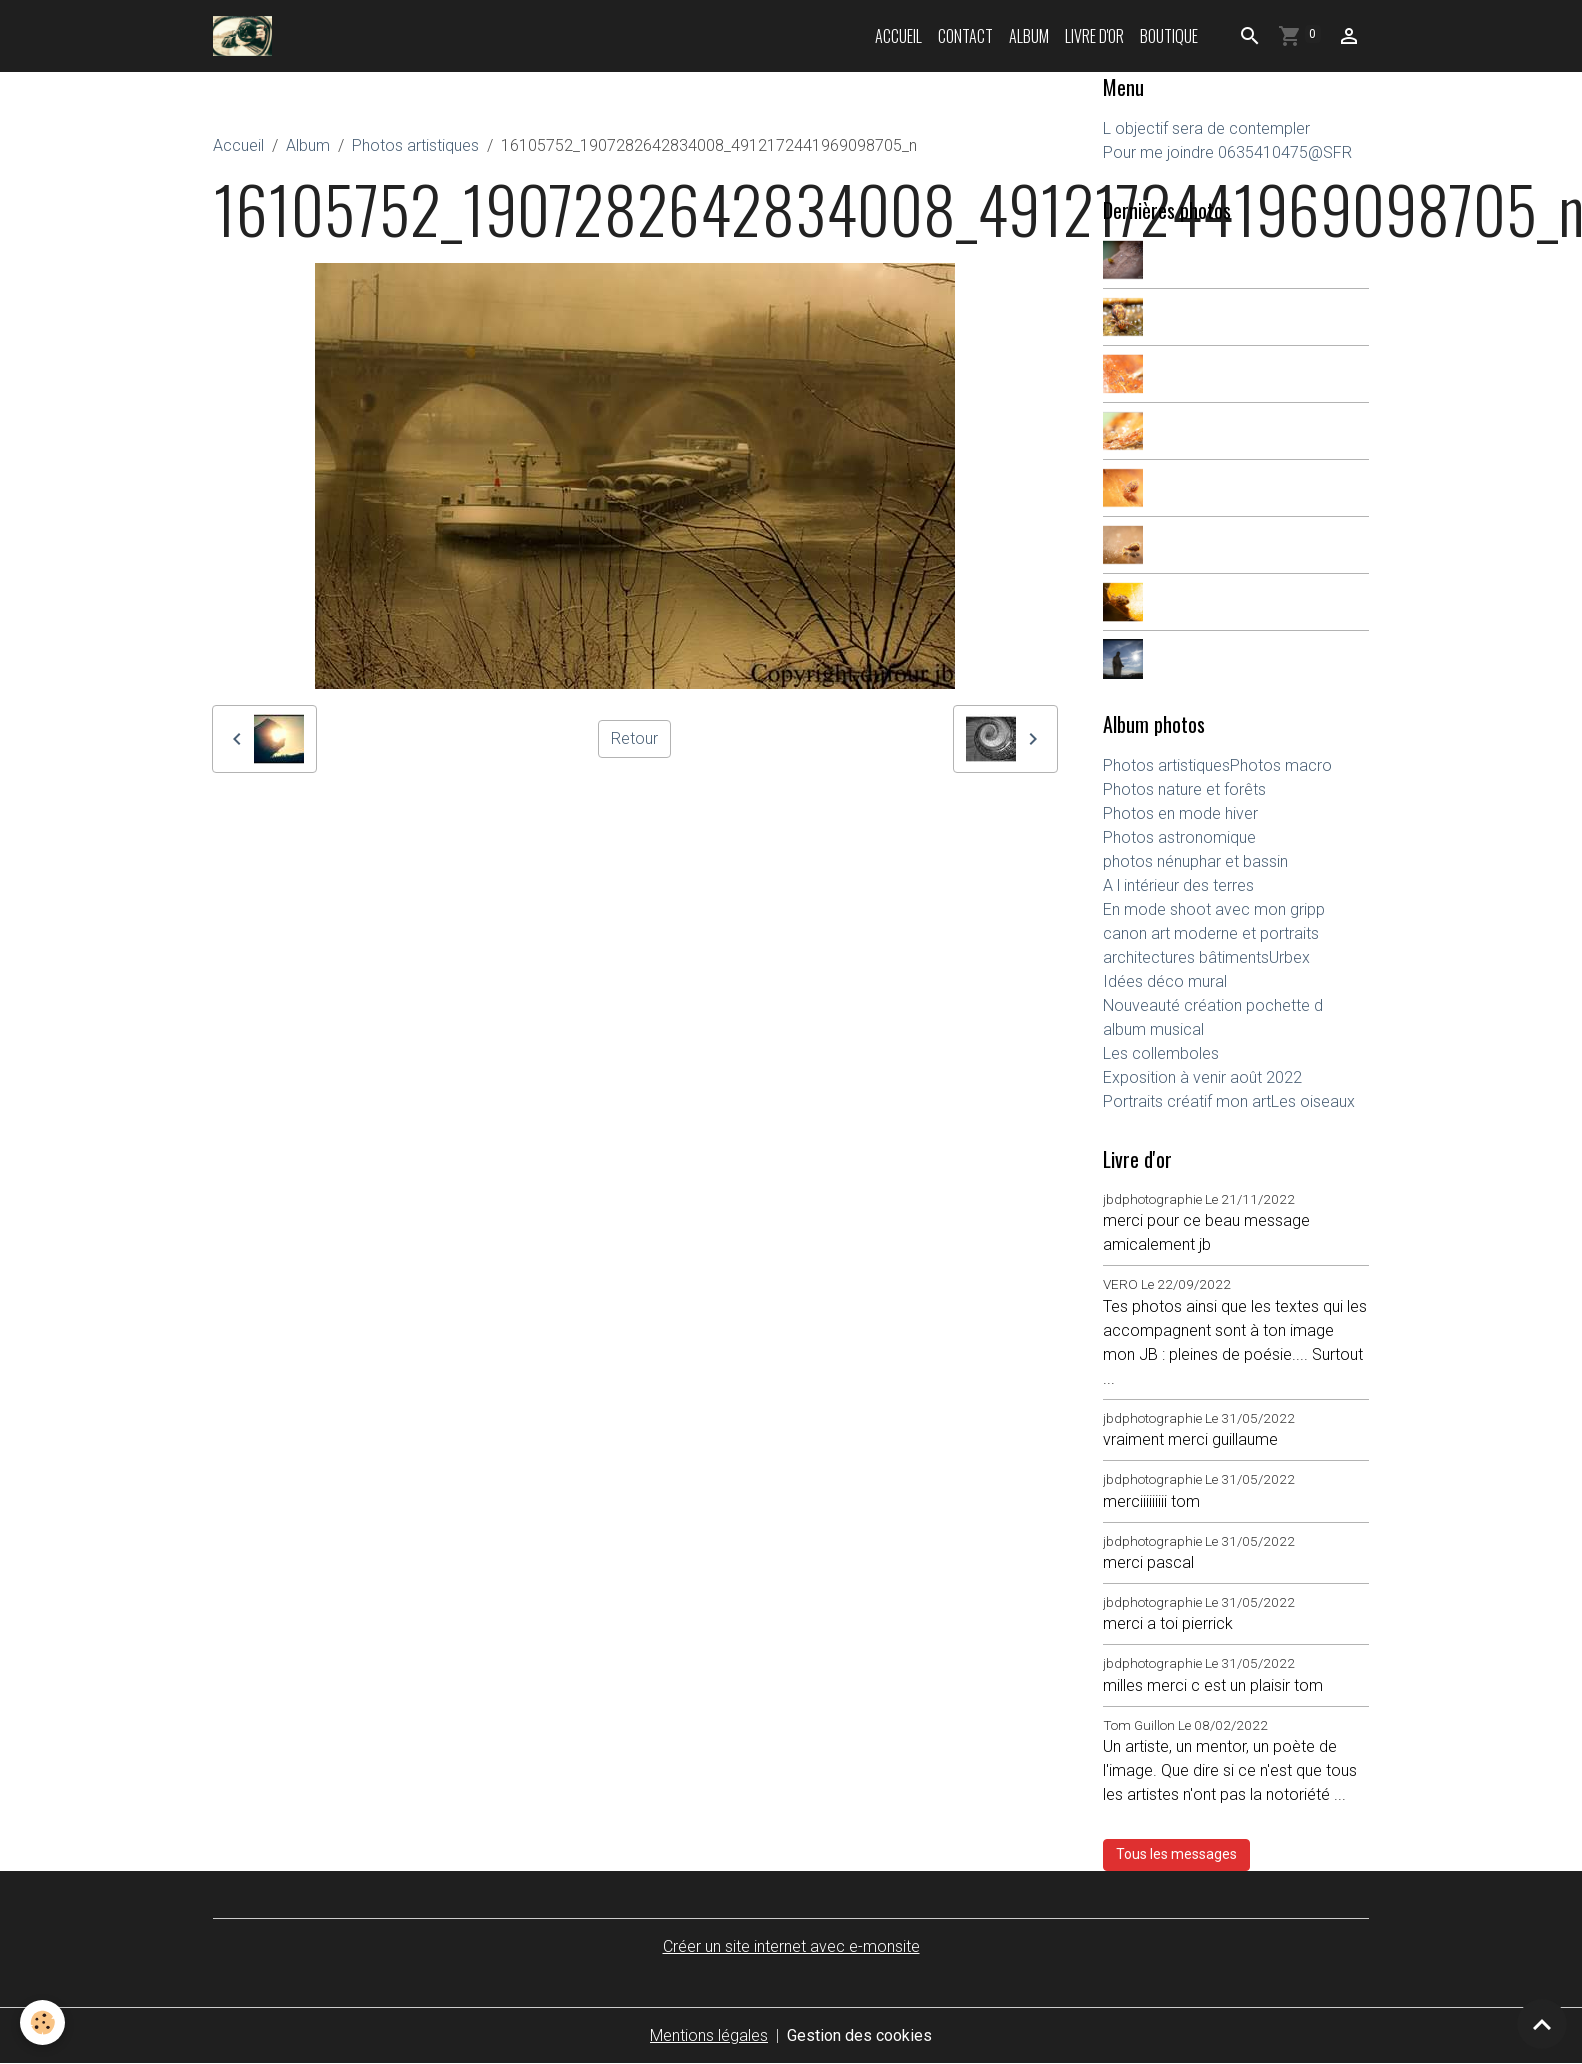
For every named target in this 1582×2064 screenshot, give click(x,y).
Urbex (1289, 957)
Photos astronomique (1179, 837)
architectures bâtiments (1186, 957)
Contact (965, 36)
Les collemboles (1161, 1053)
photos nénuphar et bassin (1195, 861)
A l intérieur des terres (1178, 885)
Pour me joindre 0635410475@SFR (1227, 152)
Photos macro (1281, 765)
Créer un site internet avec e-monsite (791, 1946)
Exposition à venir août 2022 (1202, 1077)
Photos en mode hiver (1180, 813)
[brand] (246, 36)
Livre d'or (1094, 36)
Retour (634, 738)
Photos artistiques (415, 145)
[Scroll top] (1542, 2024)
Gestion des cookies (859, 2035)
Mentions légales (709, 2035)
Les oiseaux (1313, 1101)
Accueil (898, 36)
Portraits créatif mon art (1187, 1101)
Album (1029, 36)
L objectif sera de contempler (1206, 128)
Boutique (1169, 36)
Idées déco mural (1165, 981)
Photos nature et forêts (1184, 789)
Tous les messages (1176, 1854)
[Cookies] (42, 2022)
